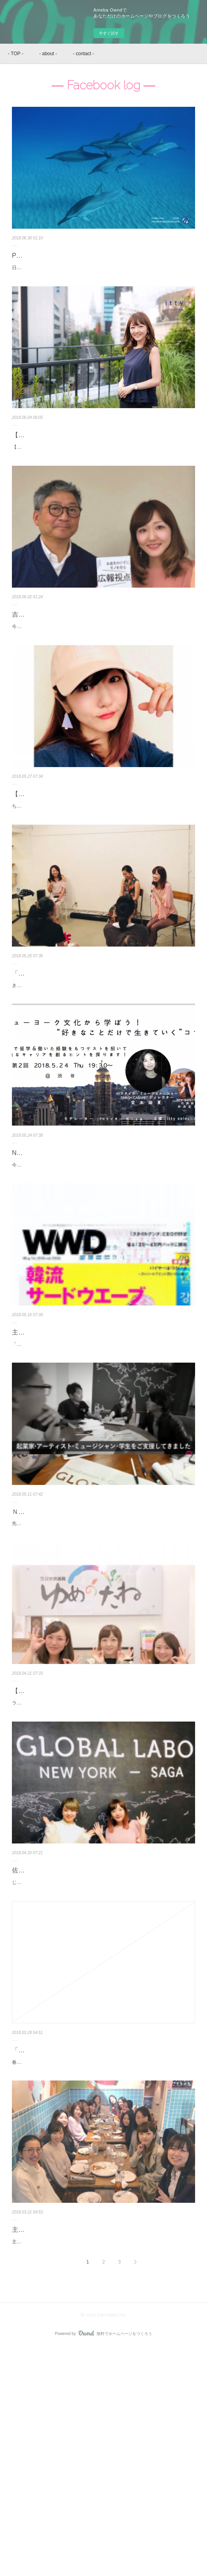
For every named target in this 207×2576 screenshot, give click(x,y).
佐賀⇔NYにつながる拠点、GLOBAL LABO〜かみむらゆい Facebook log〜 (95, 2045)
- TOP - (15, 53)
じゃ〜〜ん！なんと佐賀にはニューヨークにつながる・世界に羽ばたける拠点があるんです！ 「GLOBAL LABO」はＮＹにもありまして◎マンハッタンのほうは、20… (102, 2067)
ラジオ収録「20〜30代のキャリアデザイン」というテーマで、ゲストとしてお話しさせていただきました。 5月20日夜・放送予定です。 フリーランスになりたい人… (103, 1867)
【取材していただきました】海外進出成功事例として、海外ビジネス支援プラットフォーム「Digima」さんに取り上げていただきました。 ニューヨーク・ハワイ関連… (102, 483)
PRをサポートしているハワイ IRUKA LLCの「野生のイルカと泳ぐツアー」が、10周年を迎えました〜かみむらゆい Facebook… (103, 261)
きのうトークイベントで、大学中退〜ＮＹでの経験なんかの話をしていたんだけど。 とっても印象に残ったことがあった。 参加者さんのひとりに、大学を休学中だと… (103, 1069)
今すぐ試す (109, 33)
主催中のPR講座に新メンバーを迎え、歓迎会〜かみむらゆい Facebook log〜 (99, 2444)
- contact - (83, 53)
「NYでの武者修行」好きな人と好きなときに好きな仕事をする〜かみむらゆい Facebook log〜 (99, 2244)
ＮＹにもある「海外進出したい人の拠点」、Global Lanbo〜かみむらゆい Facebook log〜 (101, 1646)
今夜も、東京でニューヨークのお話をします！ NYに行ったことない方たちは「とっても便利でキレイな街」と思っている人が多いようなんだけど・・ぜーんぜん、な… (103, 1269)
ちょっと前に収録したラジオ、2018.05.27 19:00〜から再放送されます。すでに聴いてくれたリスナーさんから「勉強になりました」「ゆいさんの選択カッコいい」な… (102, 882)
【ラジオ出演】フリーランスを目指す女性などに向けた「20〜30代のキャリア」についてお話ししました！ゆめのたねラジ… (101, 1845)
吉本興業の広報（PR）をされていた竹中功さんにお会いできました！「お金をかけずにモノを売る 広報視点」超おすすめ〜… (102, 660)
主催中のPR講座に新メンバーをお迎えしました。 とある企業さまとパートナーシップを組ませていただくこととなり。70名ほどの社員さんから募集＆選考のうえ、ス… (103, 2466)
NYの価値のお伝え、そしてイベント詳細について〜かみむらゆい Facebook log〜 (102, 1247)
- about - (48, 53)
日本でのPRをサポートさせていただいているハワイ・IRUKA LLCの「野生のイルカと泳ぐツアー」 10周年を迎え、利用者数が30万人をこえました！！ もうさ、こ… (103, 283)
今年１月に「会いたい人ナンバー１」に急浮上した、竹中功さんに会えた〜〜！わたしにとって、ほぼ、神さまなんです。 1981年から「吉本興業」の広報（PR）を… (102, 682)
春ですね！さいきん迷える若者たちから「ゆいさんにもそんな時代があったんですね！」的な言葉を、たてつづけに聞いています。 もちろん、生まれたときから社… (102, 2267)
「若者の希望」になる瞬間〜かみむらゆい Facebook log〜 (95, 1053)
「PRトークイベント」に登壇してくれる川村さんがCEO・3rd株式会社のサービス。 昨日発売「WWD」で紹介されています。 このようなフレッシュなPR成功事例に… (103, 1469)
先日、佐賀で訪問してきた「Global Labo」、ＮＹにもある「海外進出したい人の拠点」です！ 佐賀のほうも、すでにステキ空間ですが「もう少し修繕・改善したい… (102, 1668)
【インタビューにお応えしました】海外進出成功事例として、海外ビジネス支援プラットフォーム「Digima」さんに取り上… (101, 461)
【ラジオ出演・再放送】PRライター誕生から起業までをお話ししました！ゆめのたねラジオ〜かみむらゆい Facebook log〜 (102, 859)
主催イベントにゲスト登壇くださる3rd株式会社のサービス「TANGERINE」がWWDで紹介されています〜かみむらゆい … (103, 1446)
